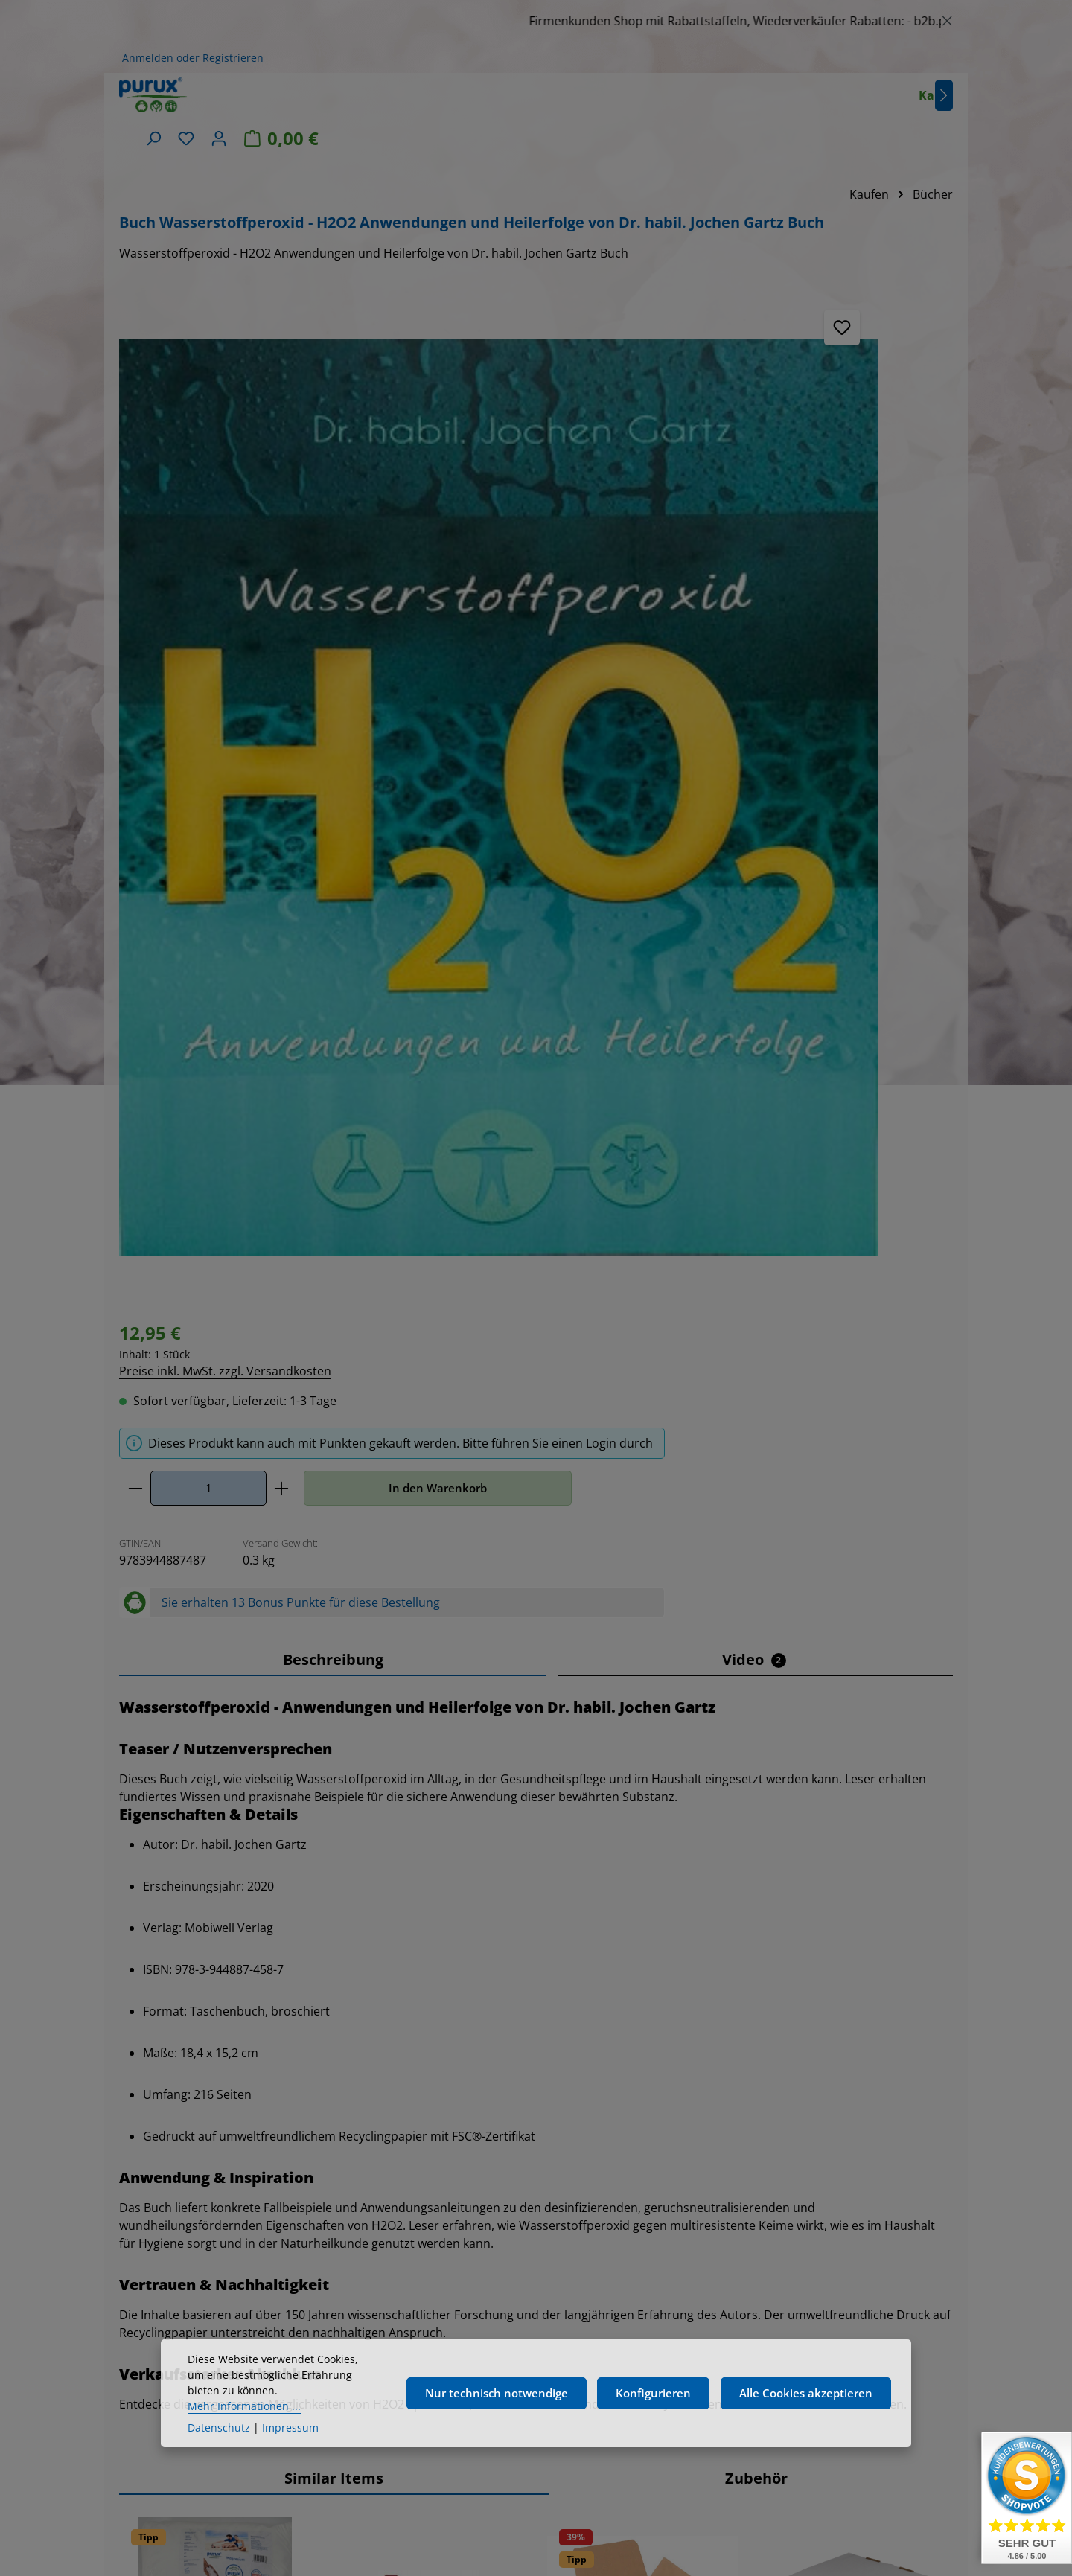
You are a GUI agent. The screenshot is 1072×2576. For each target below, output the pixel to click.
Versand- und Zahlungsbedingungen (752, 2196)
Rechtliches (752, 2117)
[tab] (332, 639)
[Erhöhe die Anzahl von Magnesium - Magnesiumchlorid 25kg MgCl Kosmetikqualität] (242, 1985)
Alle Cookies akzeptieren (805, 2431)
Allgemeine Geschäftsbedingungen (752, 2247)
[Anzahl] (496, 435)
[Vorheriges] (130, 1776)
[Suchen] (781, 103)
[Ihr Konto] (846, 103)
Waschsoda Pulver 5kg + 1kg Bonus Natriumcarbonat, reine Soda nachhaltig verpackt (641, 1793)
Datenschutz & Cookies (752, 2312)
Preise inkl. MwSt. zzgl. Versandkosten (513, 316)
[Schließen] (947, 18)
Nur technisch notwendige (497, 2431)
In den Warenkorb (725, 435)
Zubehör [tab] (756, 1457)
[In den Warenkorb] (281, 1985)
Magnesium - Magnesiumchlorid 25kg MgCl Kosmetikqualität (202, 1785)
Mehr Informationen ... (244, 2444)
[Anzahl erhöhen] (570, 435)
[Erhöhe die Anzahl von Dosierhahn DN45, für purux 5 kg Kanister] (457, 1985)
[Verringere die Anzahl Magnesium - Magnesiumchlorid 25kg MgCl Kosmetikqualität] (147, 1985)
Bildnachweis (751, 2339)
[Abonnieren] (553, 2227)
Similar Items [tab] (333, 1457)
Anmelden (147, 58)
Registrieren (233, 58)
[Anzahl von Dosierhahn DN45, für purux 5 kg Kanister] (408, 1985)
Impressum (752, 2158)
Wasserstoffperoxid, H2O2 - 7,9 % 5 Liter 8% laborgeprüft (853, 1785)
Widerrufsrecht (752, 2286)
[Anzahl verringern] (423, 435)
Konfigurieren (654, 2431)
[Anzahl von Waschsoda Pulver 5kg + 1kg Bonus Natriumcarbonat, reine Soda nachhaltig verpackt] (622, 1985)
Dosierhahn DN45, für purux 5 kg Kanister (409, 1778)
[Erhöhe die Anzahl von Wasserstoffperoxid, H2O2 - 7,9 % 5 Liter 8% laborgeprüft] (885, 1985)
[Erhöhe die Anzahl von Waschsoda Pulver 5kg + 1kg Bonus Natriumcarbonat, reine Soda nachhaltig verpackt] (670, 1985)
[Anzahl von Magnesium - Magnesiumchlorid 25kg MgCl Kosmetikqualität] (194, 1985)
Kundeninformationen (751, 2366)
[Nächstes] (735, 102)
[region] (536, 21)
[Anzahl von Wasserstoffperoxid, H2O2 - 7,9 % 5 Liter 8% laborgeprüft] (836, 1985)
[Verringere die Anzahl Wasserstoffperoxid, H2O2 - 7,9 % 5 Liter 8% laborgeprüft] (789, 1985)
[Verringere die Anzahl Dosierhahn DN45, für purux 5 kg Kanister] (361, 1985)
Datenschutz (219, 2465)
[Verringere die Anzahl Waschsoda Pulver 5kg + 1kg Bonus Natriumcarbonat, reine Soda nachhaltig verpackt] (575, 1985)
